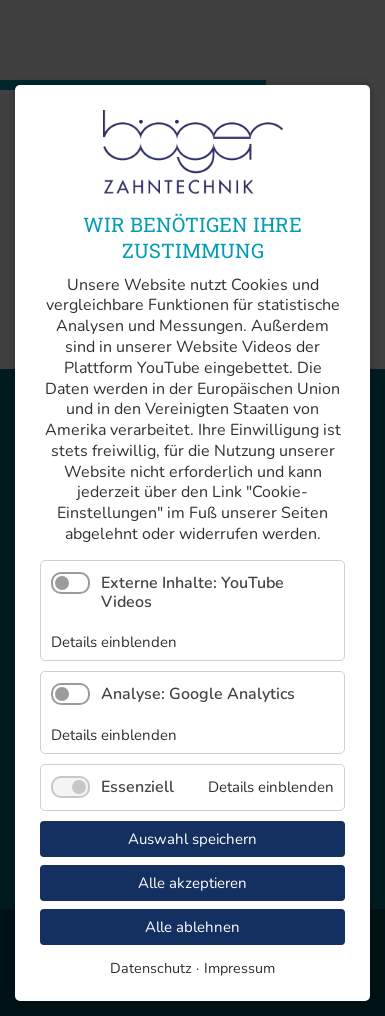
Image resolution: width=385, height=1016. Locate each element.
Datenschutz (151, 968)
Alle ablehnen (192, 927)
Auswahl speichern (192, 839)
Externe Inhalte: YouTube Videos (192, 592)
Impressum (239, 968)
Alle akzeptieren (192, 883)
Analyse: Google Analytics (198, 694)
